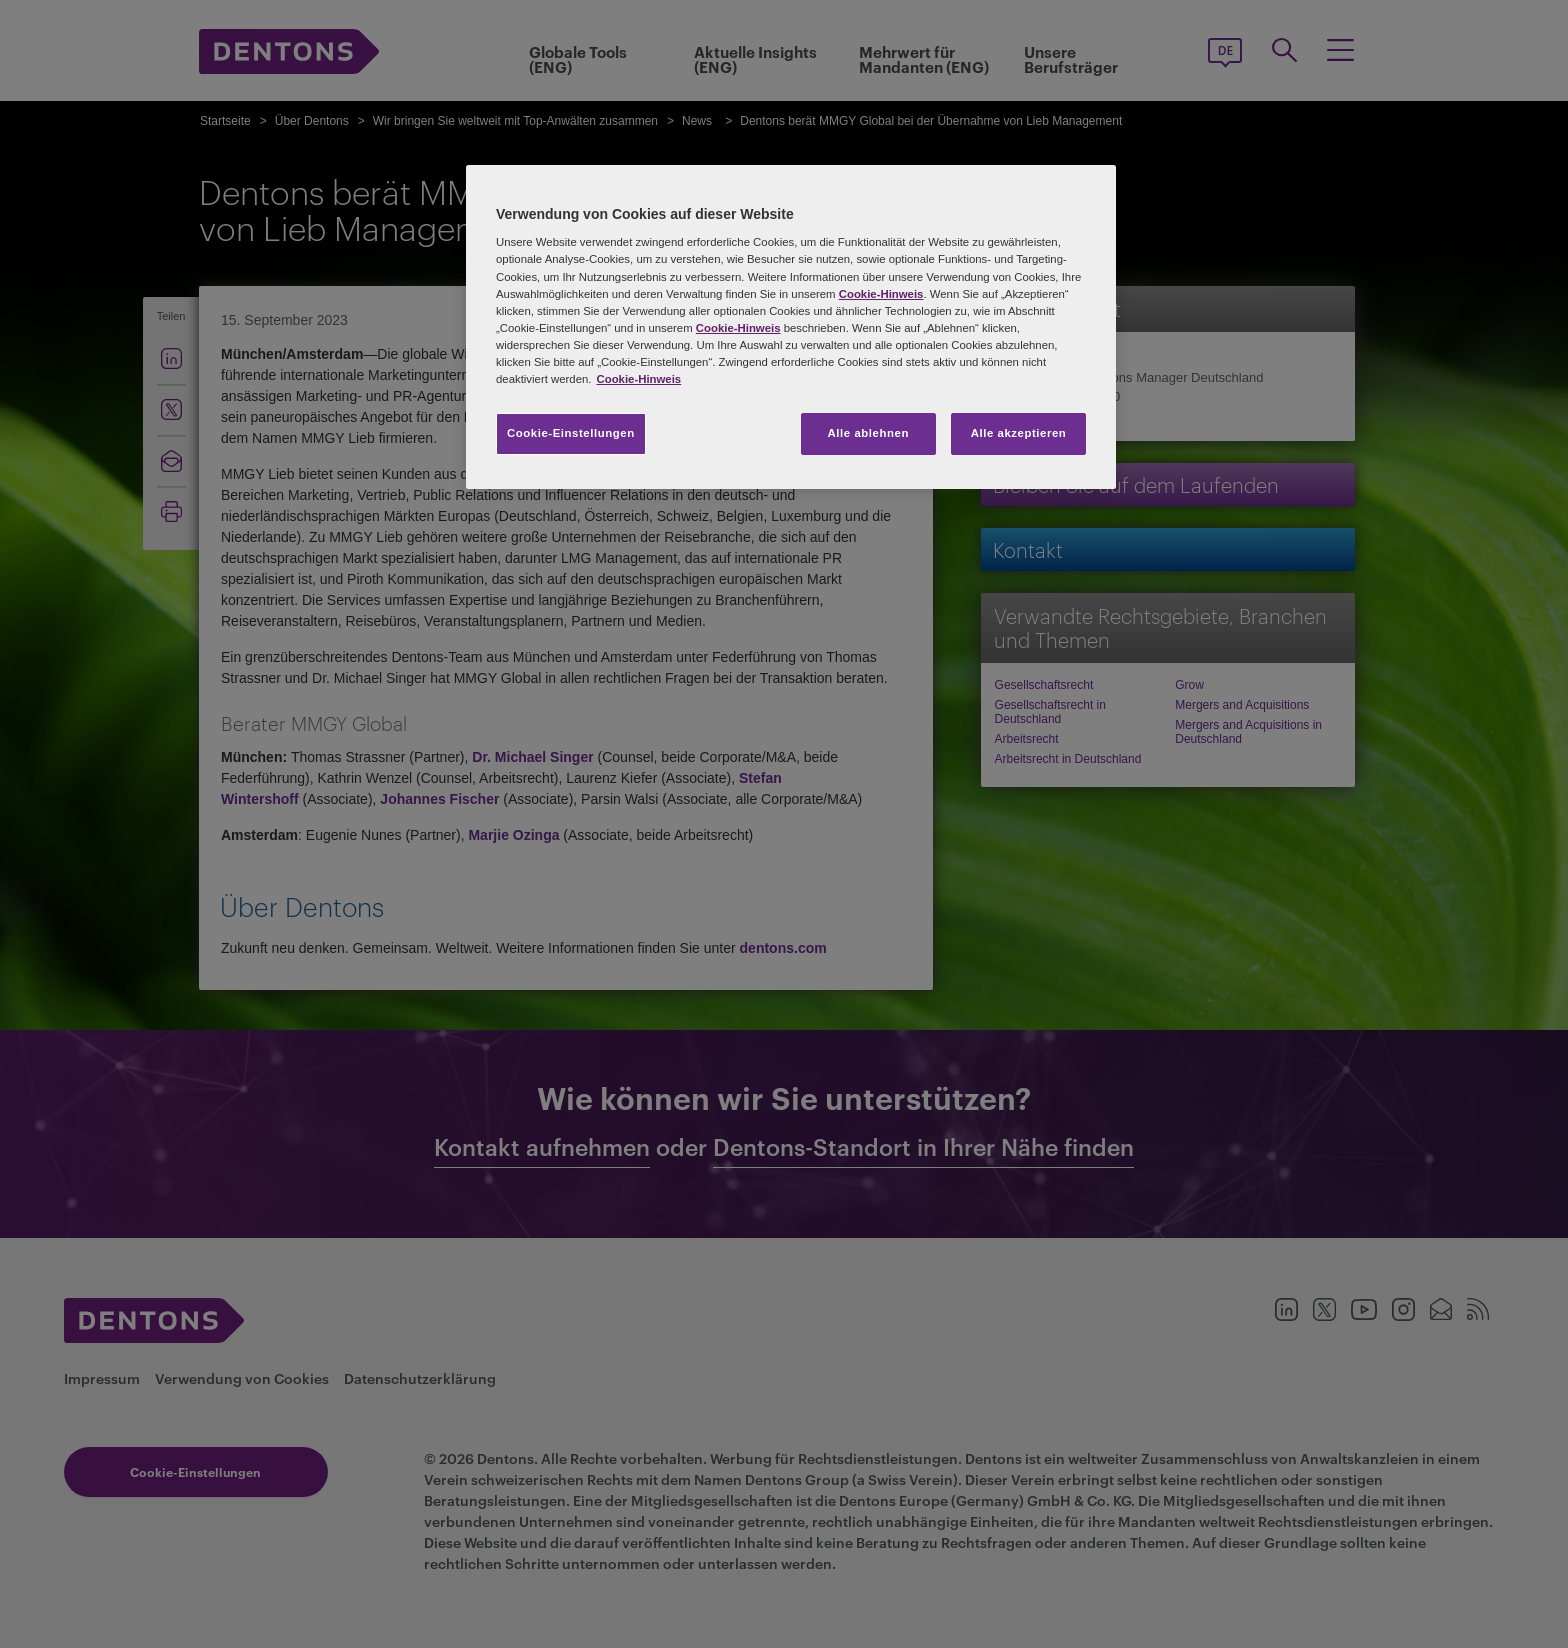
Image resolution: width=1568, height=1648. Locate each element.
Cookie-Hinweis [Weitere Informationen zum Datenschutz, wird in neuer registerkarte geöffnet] (638, 379)
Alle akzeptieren (1019, 433)
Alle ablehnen (868, 433)
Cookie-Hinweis (881, 294)
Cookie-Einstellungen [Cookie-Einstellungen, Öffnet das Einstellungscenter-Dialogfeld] (571, 433)
